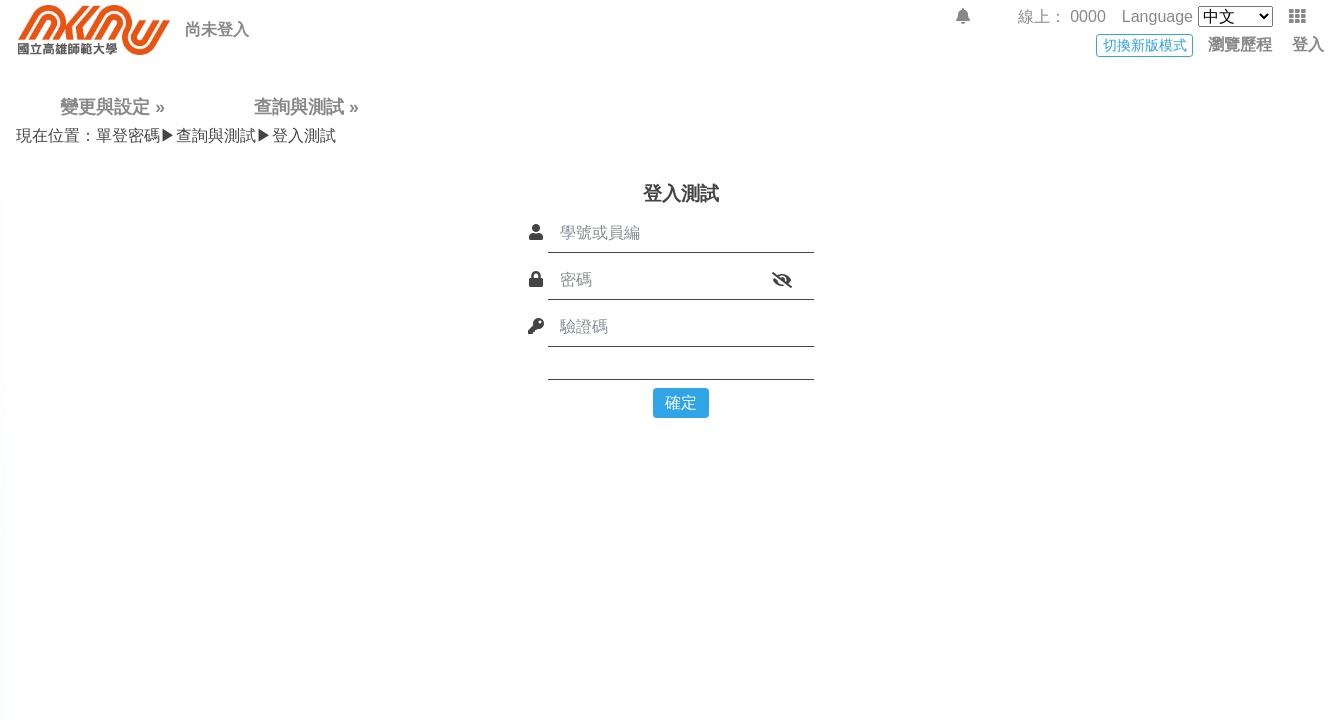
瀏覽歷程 (1240, 44)
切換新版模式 (1145, 45)
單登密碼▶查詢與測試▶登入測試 (176, 135)
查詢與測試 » (306, 107)
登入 (1308, 44)
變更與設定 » (112, 107)
